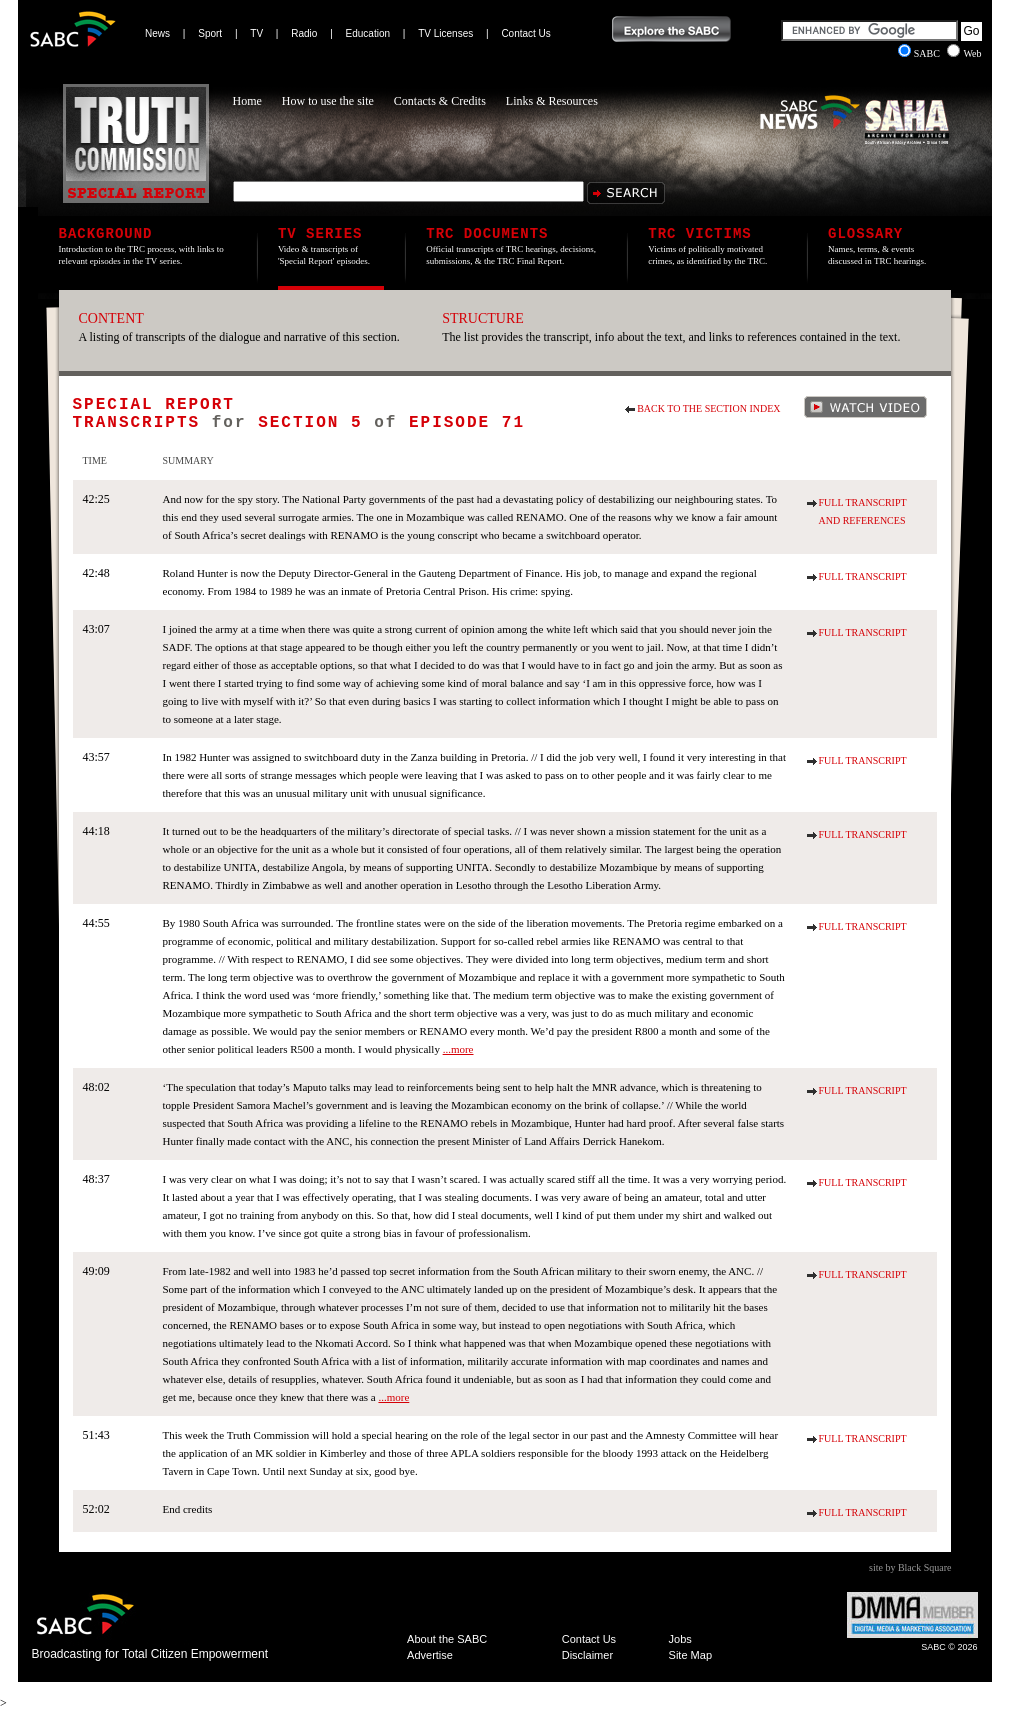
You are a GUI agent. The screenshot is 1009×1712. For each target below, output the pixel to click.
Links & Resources (552, 101)
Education (368, 33)
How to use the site (328, 101)
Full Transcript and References (863, 511)
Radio (304, 33)
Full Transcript (863, 576)
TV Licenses (445, 33)
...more (458, 1049)
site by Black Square (910, 1567)
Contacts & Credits (440, 101)
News (157, 33)
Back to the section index (708, 408)
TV (256, 33)
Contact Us (525, 33)
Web (964, 53)
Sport (210, 33)
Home (247, 101)
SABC (920, 53)
